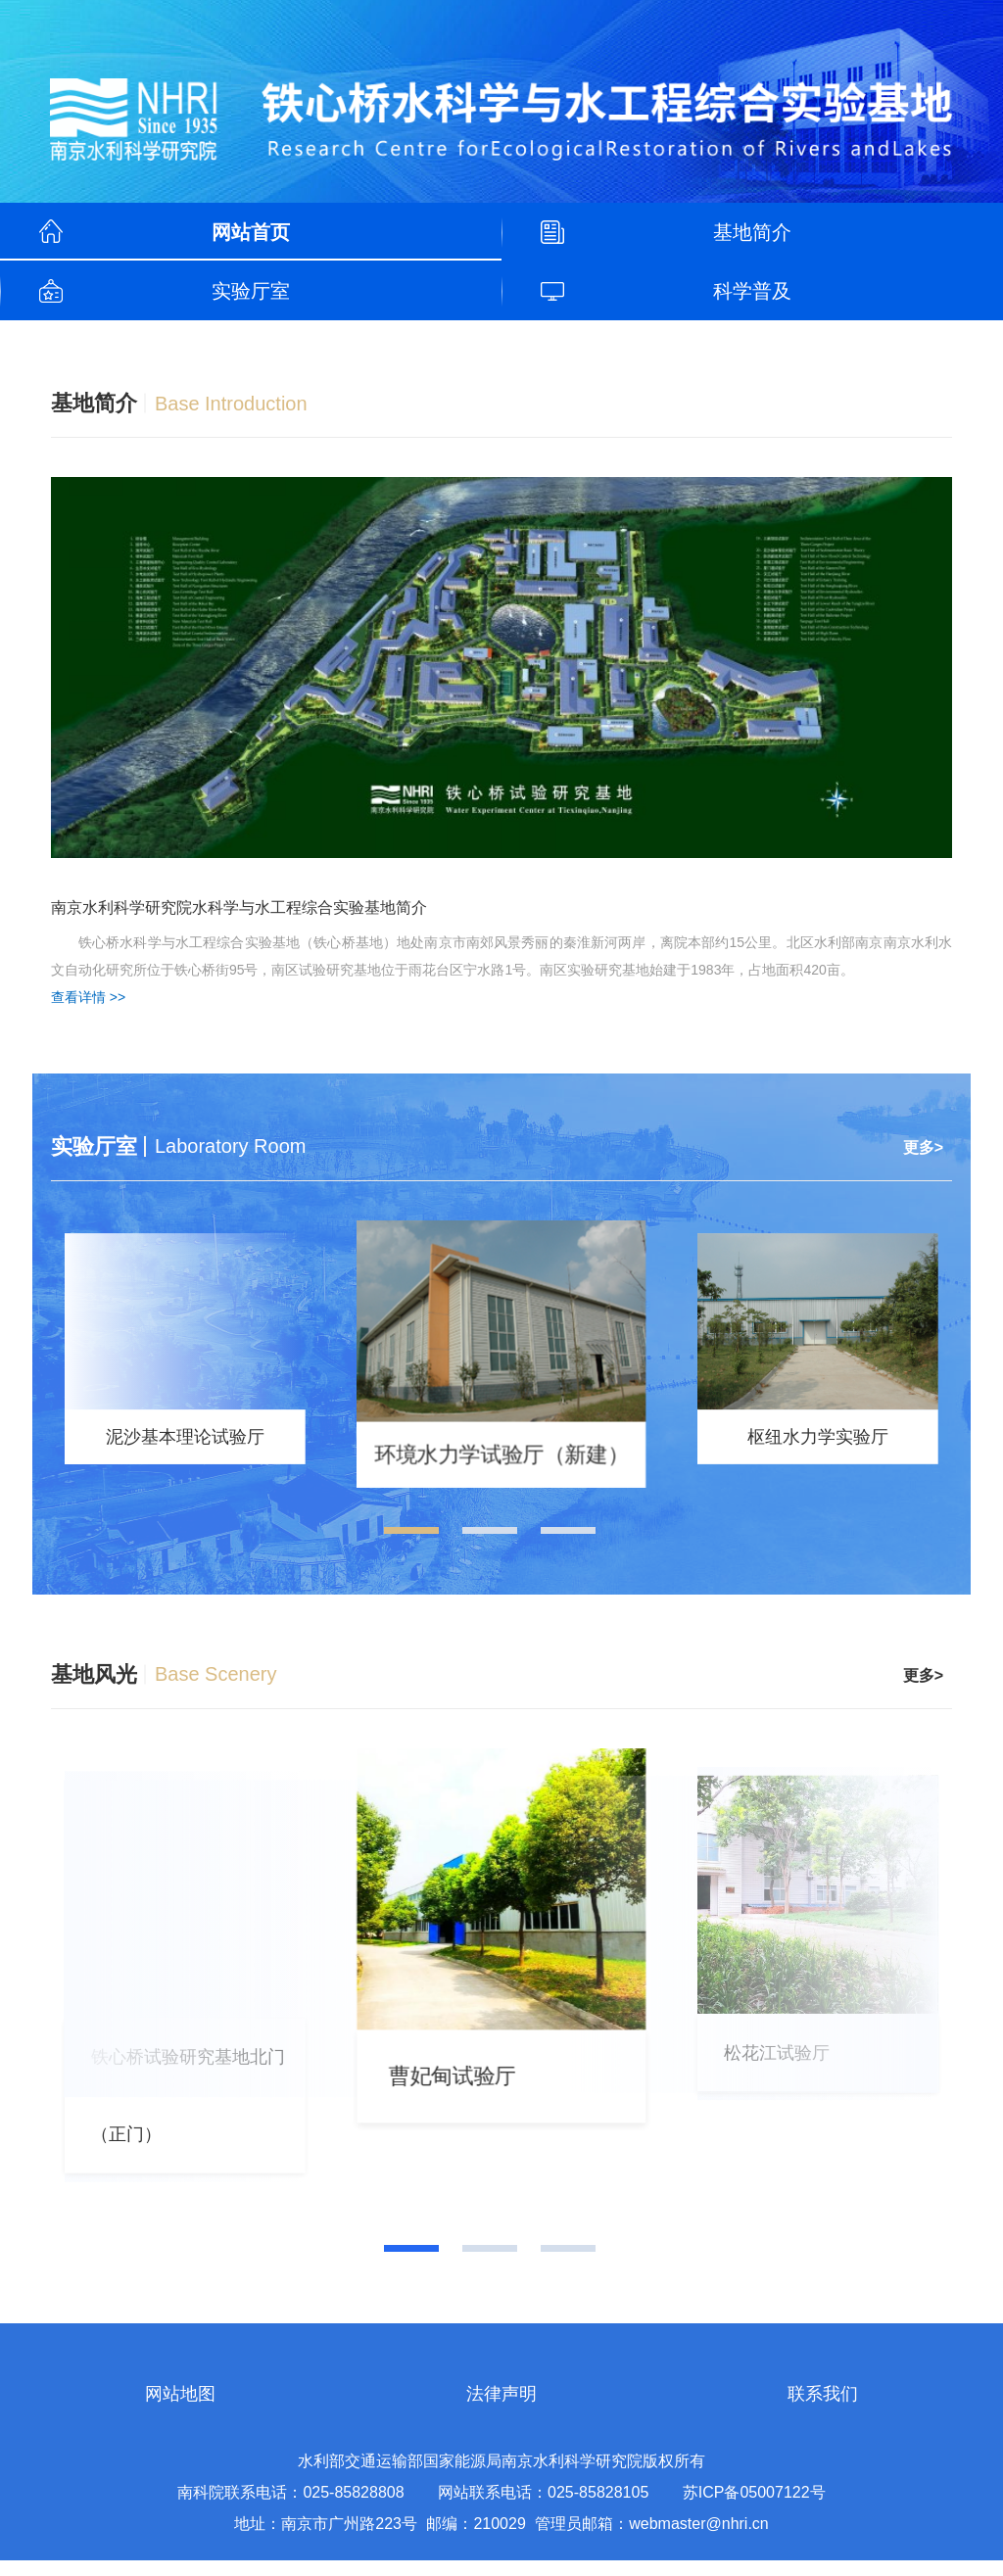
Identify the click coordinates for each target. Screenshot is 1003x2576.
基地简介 (752, 232)
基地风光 (94, 1682)
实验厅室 (251, 291)
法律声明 (501, 2409)
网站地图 (180, 2409)
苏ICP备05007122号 (754, 2508)
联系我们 (823, 2409)
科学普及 (752, 291)
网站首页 (251, 232)
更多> (923, 1147)
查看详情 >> (88, 997)
